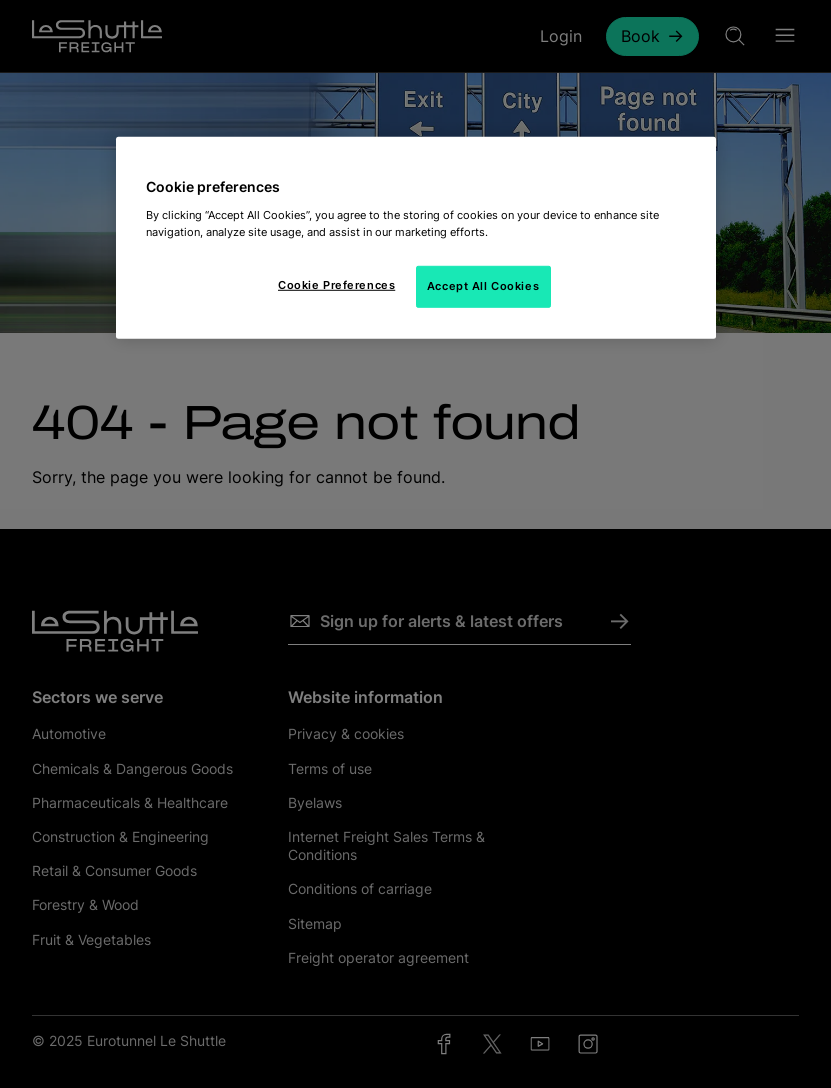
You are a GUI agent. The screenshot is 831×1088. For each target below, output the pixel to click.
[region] (416, 238)
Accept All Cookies (483, 286)
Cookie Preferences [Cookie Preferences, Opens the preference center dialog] (336, 285)
